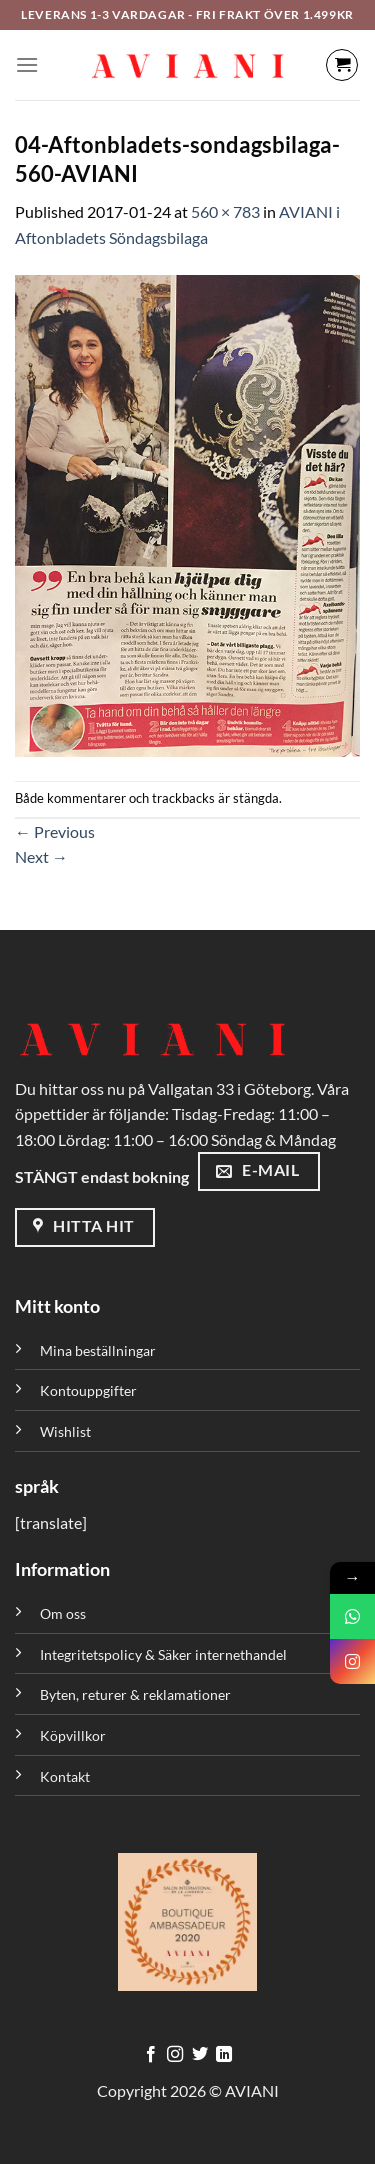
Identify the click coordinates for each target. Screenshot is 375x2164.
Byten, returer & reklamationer (135, 1694)
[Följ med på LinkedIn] (224, 2055)
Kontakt (65, 1776)
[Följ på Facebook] (151, 2055)
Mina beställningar (99, 1350)
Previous (55, 831)
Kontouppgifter (88, 1390)
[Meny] (27, 64)
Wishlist (65, 1431)
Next (41, 856)
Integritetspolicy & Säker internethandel (163, 1654)
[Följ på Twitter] (200, 2055)
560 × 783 (225, 211)
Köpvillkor (73, 1735)
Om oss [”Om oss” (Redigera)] (63, 1613)
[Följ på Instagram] (175, 2055)
